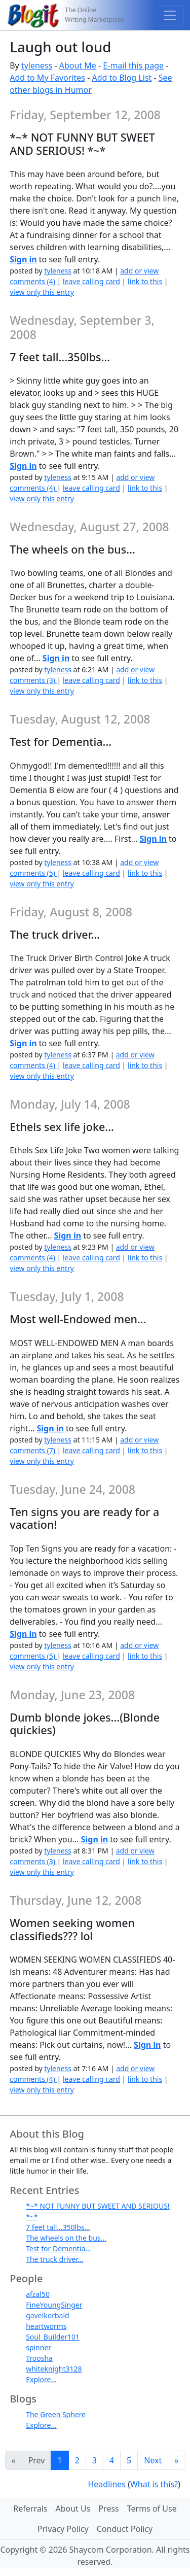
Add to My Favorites (47, 77)
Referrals (30, 2508)
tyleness (36, 65)
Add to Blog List (121, 77)
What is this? (154, 2484)
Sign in (23, 259)
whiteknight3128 (54, 2369)
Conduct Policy (125, 2528)
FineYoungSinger (54, 2305)
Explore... (41, 2379)
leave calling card (91, 281)
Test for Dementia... (58, 2248)
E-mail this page (133, 65)
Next (153, 2460)
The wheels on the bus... (66, 2238)
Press (108, 2508)
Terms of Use (152, 2508)
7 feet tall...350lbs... (58, 2227)
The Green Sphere (56, 2414)
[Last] (176, 2460)
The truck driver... (54, 2259)
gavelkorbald (47, 2315)
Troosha (39, 2358)
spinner (38, 2347)
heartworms (46, 2326)
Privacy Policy (63, 2528)
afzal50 (38, 2294)
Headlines (107, 2484)
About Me (77, 65)
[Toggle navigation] (170, 15)
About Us (72, 2508)
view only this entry (42, 292)
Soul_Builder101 (53, 2337)
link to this (145, 281)
